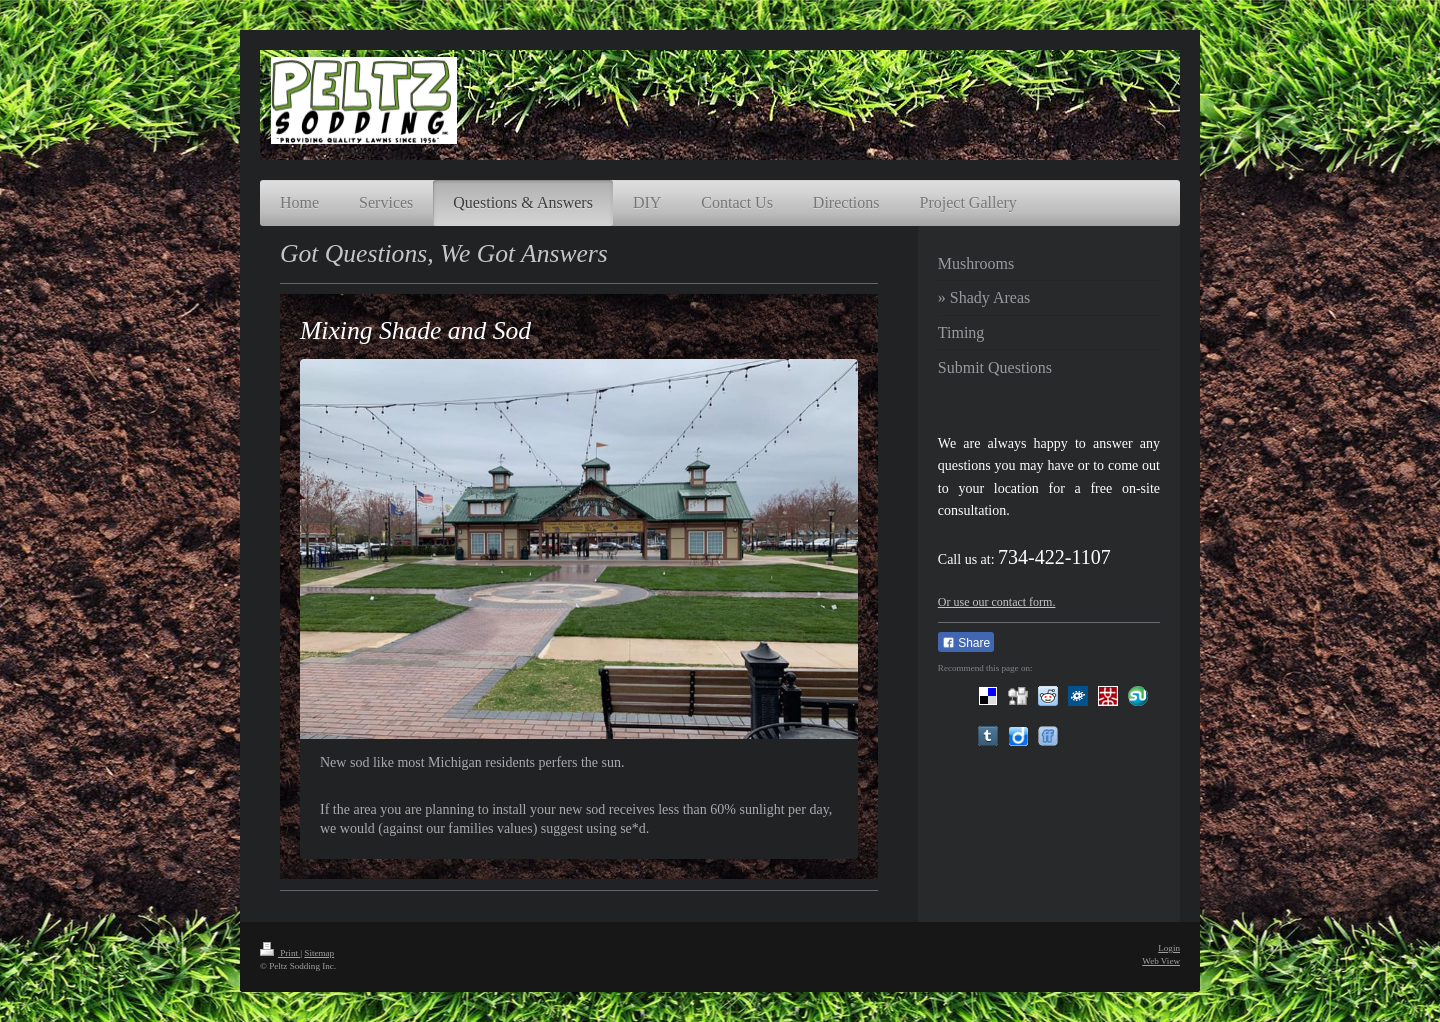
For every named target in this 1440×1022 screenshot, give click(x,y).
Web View (1161, 961)
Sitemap (319, 953)
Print (280, 953)
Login (1169, 948)
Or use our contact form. (997, 602)
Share (966, 643)
